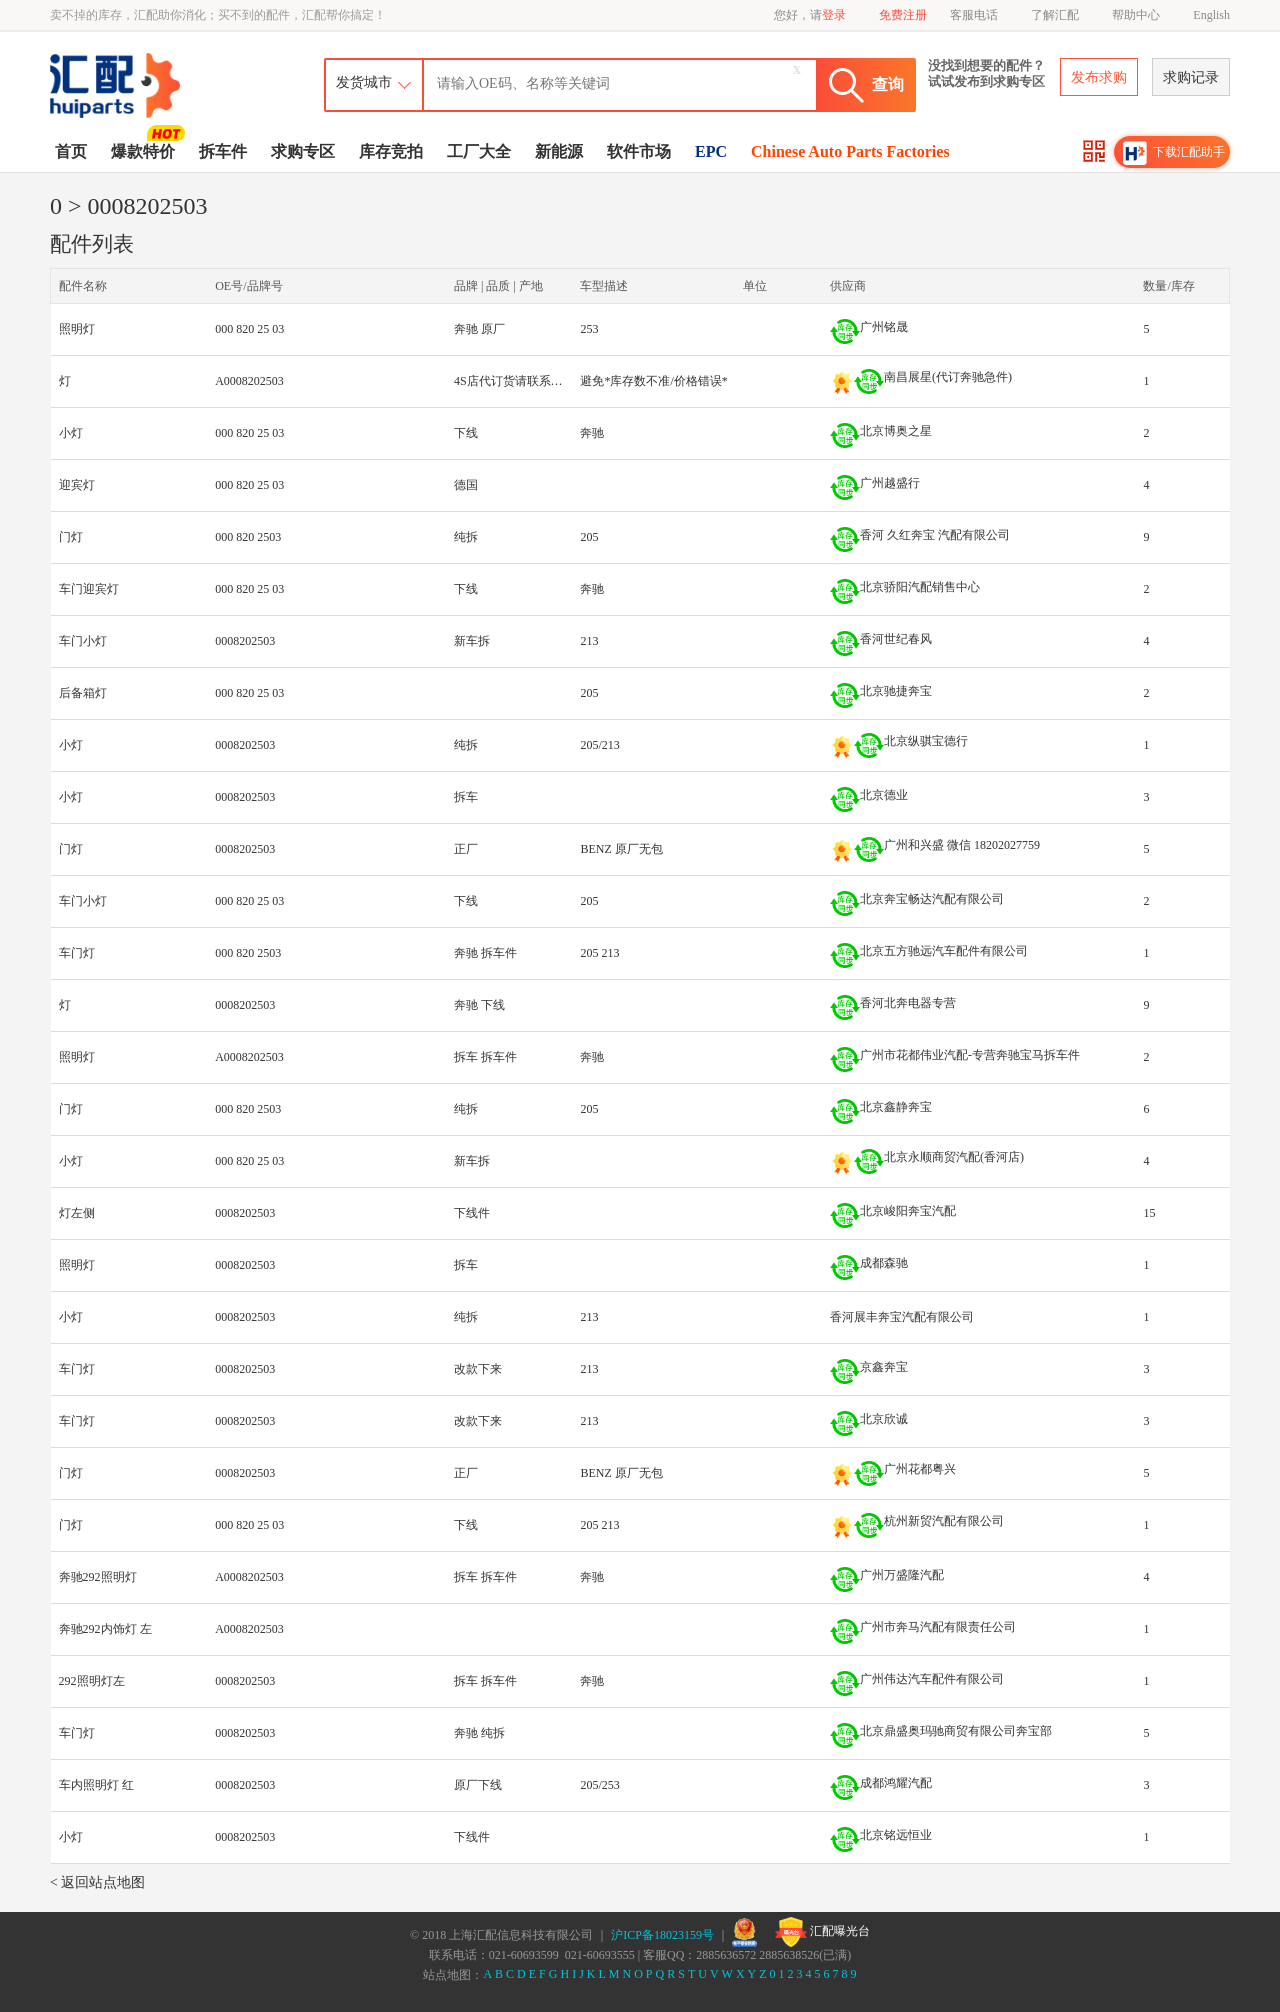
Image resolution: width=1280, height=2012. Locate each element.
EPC (711, 151)
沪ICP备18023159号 (662, 1935)
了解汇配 (1055, 15)
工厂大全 (479, 151)
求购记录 (1191, 77)
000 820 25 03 (249, 329)
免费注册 (903, 15)
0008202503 (245, 641)
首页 (71, 151)
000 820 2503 (248, 537)
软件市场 (639, 151)
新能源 (559, 151)
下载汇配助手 (1174, 153)
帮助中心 (1136, 15)
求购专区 (303, 151)
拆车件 (223, 151)
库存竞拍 (391, 151)
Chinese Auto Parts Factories (850, 151)
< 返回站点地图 (97, 1882)
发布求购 (1099, 77)
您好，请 (810, 15)
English (1211, 15)
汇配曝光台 (822, 1932)
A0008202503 (249, 381)
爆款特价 (145, 150)
